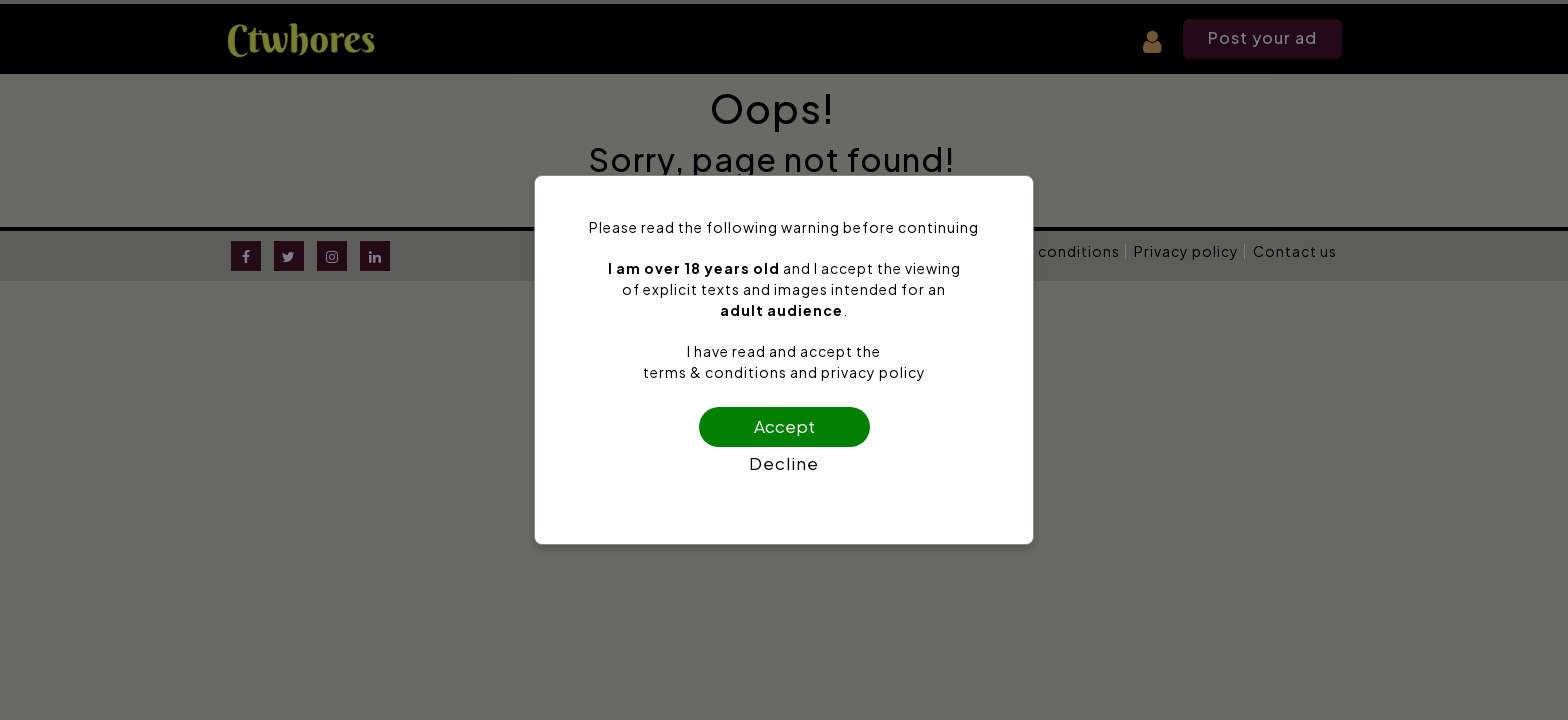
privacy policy (873, 372)
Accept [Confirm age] (784, 426)
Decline (784, 463)
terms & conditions (715, 372)
